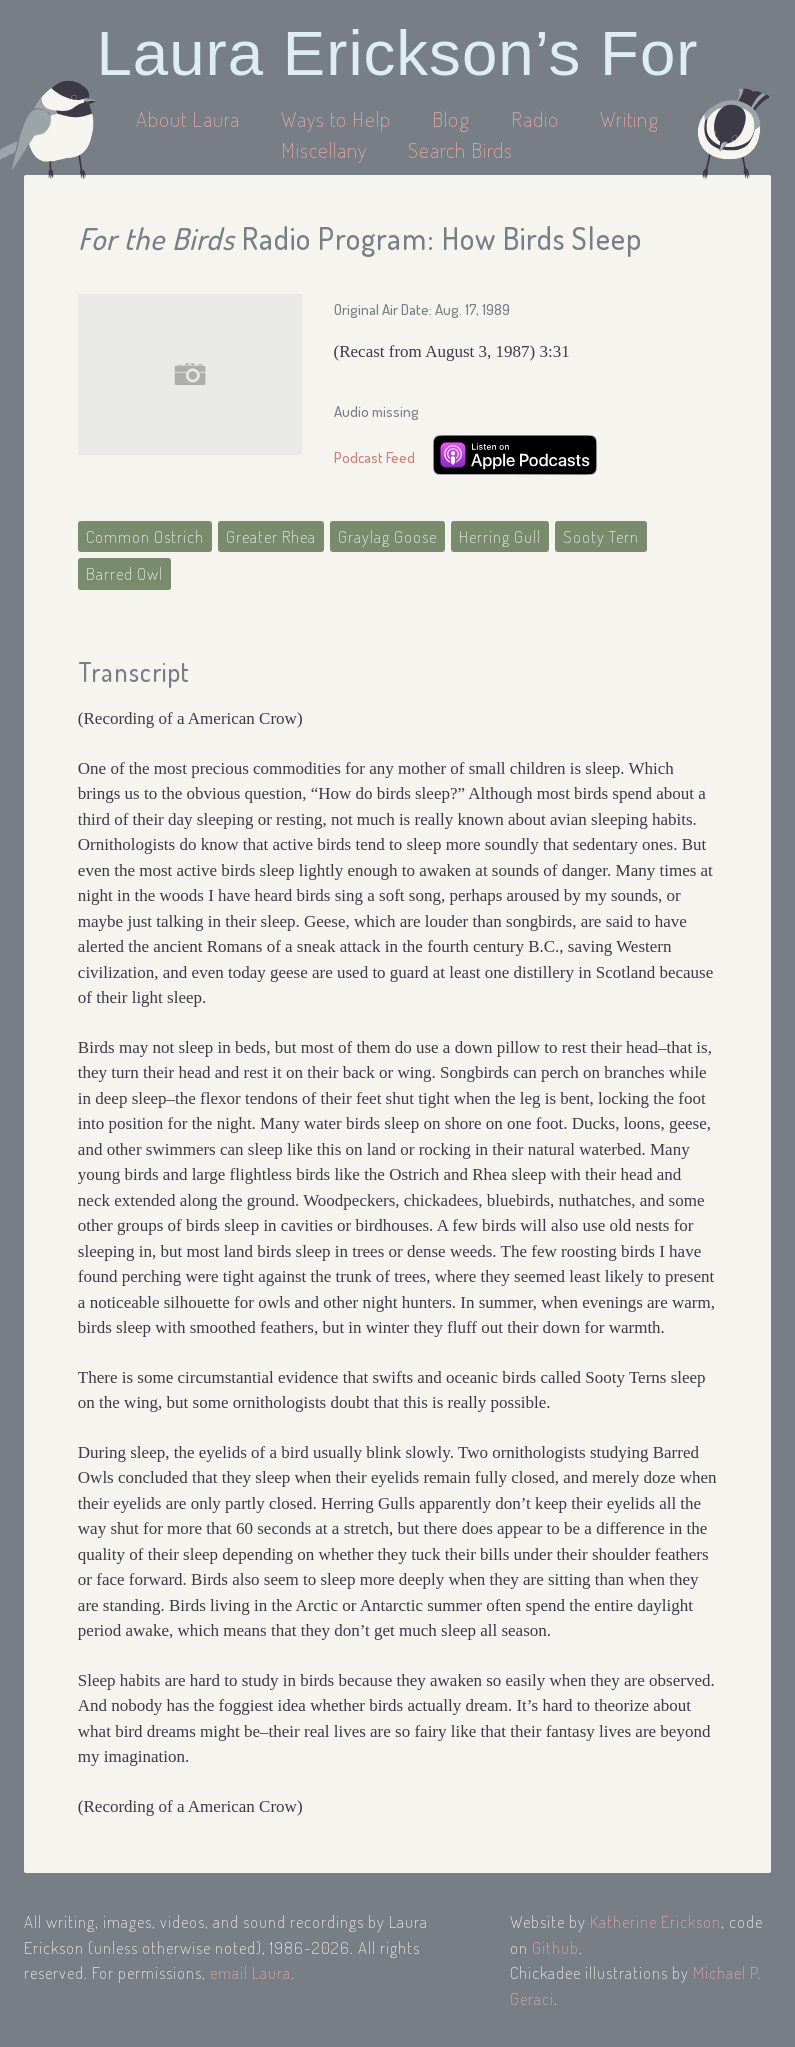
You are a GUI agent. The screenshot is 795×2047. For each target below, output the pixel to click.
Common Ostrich (145, 536)
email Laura (250, 1972)
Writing (629, 118)
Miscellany (324, 149)
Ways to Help (338, 118)
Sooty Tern (601, 536)
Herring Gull (500, 536)
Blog (451, 118)
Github (555, 1947)
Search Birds (460, 149)
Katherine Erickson (655, 1921)
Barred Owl (124, 573)
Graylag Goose (387, 536)
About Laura (190, 118)
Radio (537, 118)
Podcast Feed (374, 457)
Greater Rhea (271, 536)
